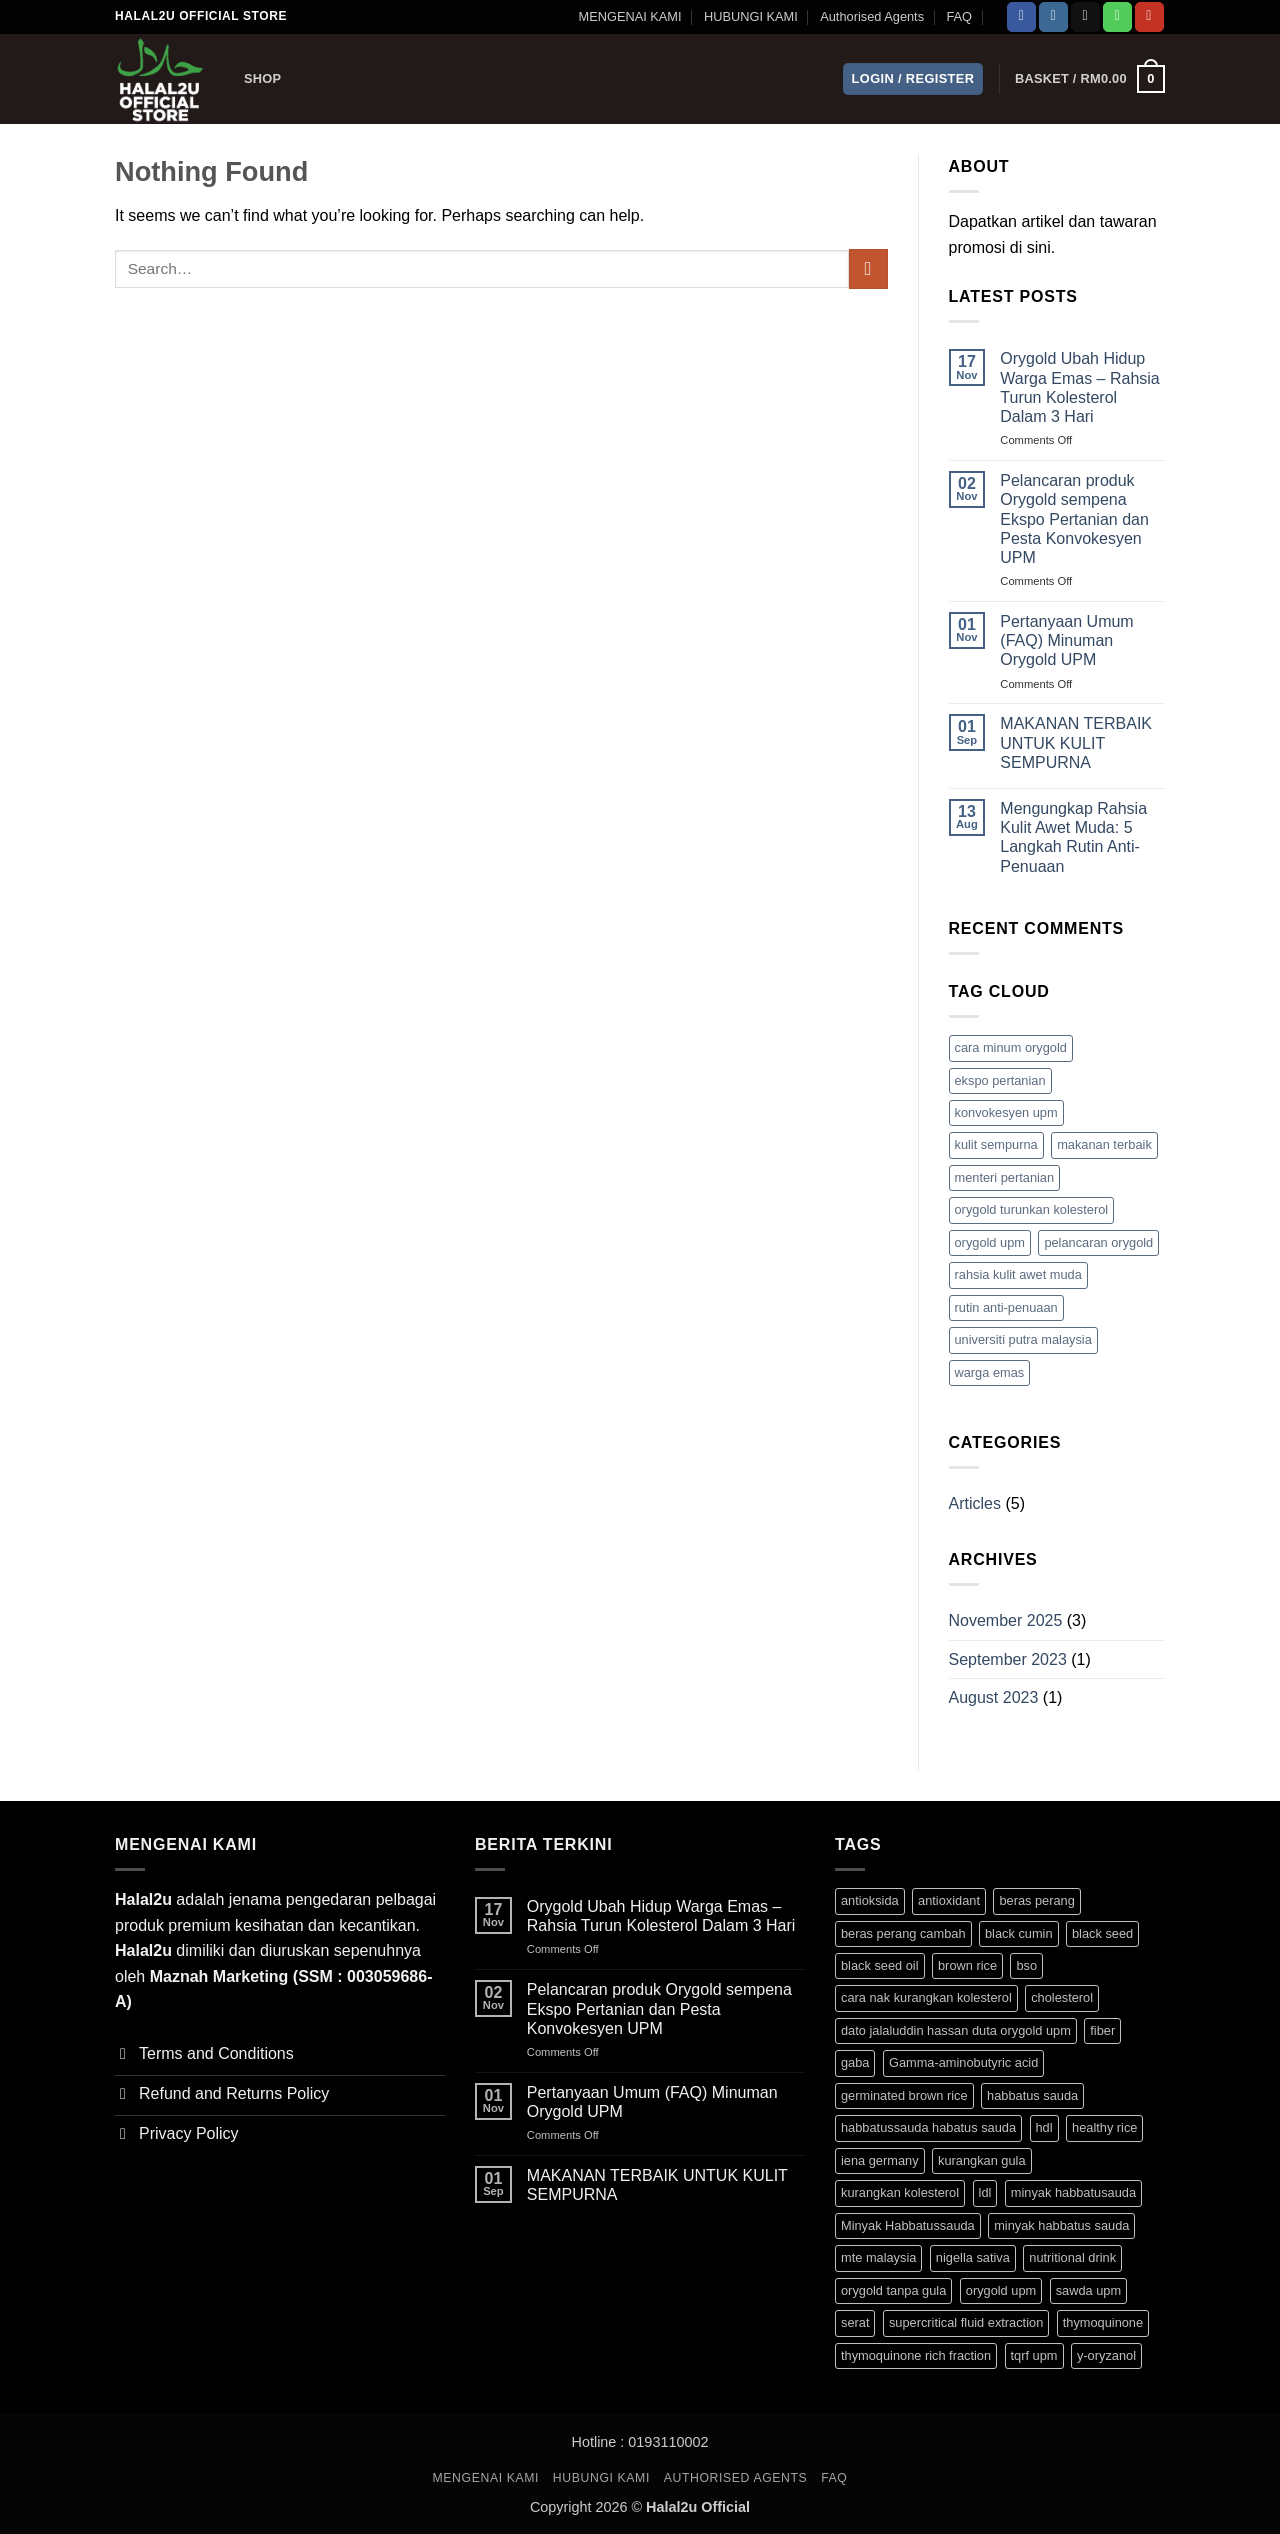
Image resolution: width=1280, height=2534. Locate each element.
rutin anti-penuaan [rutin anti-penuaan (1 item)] (1006, 1307)
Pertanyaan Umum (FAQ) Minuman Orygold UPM (1066, 640)
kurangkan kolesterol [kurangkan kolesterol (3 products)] (900, 2192)
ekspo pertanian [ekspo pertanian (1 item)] (1000, 1080)
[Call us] (1117, 17)
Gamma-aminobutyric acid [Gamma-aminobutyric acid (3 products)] (963, 2062)
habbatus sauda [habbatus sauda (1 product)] (1032, 2095)
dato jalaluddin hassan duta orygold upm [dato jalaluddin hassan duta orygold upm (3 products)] (956, 2030)
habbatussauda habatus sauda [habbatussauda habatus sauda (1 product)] (928, 2127)
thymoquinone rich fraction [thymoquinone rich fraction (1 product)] (916, 2355)
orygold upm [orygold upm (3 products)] (1001, 2290)
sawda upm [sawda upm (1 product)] (1088, 2290)
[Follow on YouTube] (1149, 17)
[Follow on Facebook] (1021, 17)
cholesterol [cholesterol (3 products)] (1062, 1997)
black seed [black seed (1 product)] (1102, 1933)
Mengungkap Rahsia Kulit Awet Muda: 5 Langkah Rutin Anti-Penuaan (1073, 837)
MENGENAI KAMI (629, 16)
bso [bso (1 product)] (1026, 1965)
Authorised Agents (872, 16)
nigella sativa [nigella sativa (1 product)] (973, 2257)
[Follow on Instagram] (1053, 17)
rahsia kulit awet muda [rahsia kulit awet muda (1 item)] (1018, 1274)
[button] (913, 79)
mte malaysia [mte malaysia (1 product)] (878, 2257)
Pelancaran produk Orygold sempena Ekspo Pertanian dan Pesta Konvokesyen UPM (1074, 519)
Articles (975, 1503)
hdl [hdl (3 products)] (1044, 2127)
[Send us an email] (1085, 17)
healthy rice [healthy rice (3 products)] (1104, 2127)
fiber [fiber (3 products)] (1102, 2030)
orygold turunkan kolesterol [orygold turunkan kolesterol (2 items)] (1032, 1209)
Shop (262, 78)
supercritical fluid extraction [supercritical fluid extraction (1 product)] (966, 2322)
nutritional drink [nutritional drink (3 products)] (1072, 2257)
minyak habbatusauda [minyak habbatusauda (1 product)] (1073, 2192)
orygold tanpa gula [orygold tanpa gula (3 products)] (893, 2290)
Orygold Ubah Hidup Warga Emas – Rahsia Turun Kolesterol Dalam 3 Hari (1079, 387)
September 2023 (1008, 1659)
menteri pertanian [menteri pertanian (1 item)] (1005, 1177)
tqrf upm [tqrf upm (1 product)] (1034, 2355)
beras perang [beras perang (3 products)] (1036, 1900)
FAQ (959, 16)
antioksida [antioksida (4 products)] (870, 1900)
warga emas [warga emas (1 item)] (990, 1372)
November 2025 (1006, 1620)
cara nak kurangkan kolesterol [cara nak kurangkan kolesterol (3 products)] (926, 1997)
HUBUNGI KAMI (751, 16)
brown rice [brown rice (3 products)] (967, 1965)
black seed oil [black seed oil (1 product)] (880, 1965)
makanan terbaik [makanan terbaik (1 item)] (1104, 1144)
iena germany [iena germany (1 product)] (880, 2160)
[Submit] (868, 268)
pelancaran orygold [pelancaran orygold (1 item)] (1098, 1242)
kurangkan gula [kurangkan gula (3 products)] (982, 2160)
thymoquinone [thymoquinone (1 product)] (1103, 2322)
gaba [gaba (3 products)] (855, 2062)
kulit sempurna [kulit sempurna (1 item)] (996, 1144)
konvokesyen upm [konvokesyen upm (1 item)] (1006, 1112)
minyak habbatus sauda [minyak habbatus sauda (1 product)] (1061, 2225)
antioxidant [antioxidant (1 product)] (949, 1900)
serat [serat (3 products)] (855, 2322)
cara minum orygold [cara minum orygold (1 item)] (1011, 1047)
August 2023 (994, 1697)
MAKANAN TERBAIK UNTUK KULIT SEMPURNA (1076, 742)
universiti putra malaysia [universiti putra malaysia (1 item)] (1023, 1339)
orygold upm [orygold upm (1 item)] (990, 1242)
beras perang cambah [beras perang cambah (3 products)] (903, 1933)
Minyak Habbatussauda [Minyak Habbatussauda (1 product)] (908, 2225)
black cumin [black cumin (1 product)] (1019, 1933)
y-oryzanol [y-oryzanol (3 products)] (1106, 2355)
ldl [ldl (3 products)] (985, 2192)
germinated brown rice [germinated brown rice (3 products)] (904, 2095)
